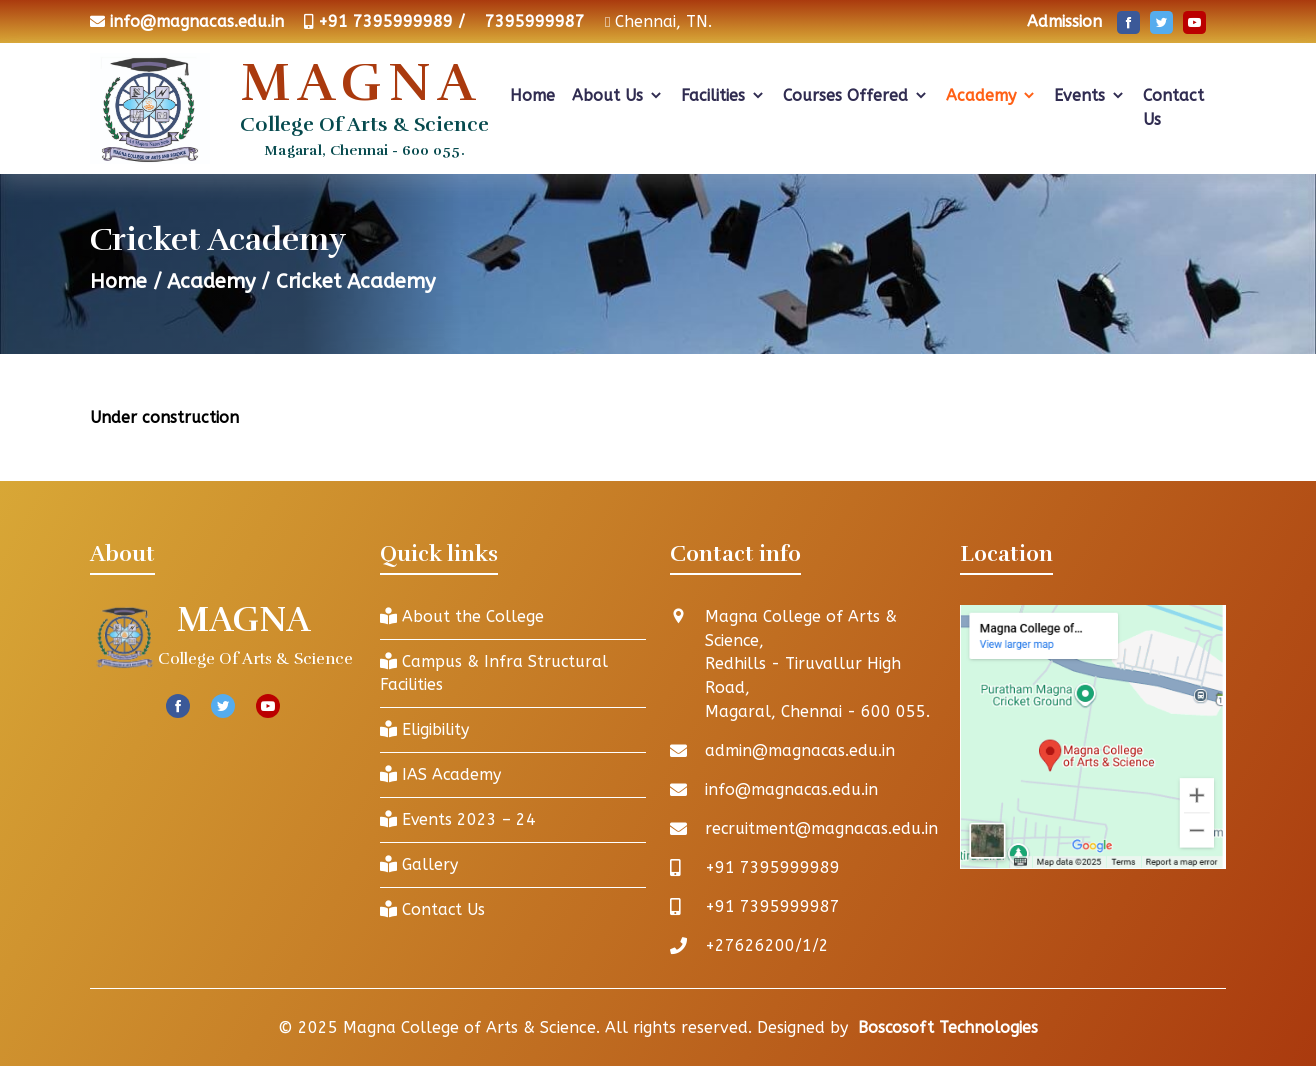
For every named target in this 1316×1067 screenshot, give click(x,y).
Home (532, 95)
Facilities (723, 95)
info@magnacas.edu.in (197, 21)
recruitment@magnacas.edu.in (822, 829)
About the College (462, 616)
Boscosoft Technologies (948, 1028)
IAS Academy (441, 775)
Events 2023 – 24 (458, 820)
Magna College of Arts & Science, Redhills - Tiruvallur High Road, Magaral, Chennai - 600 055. (817, 664)
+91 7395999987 (772, 907)
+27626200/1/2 (767, 946)
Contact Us (1173, 107)
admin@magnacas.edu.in (800, 751)
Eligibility (424, 730)
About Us (618, 95)
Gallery (419, 865)
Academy (991, 95)
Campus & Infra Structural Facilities (494, 673)
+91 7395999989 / (391, 21)
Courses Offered (856, 95)
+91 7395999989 (772, 868)
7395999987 (535, 21)
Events (1090, 95)
